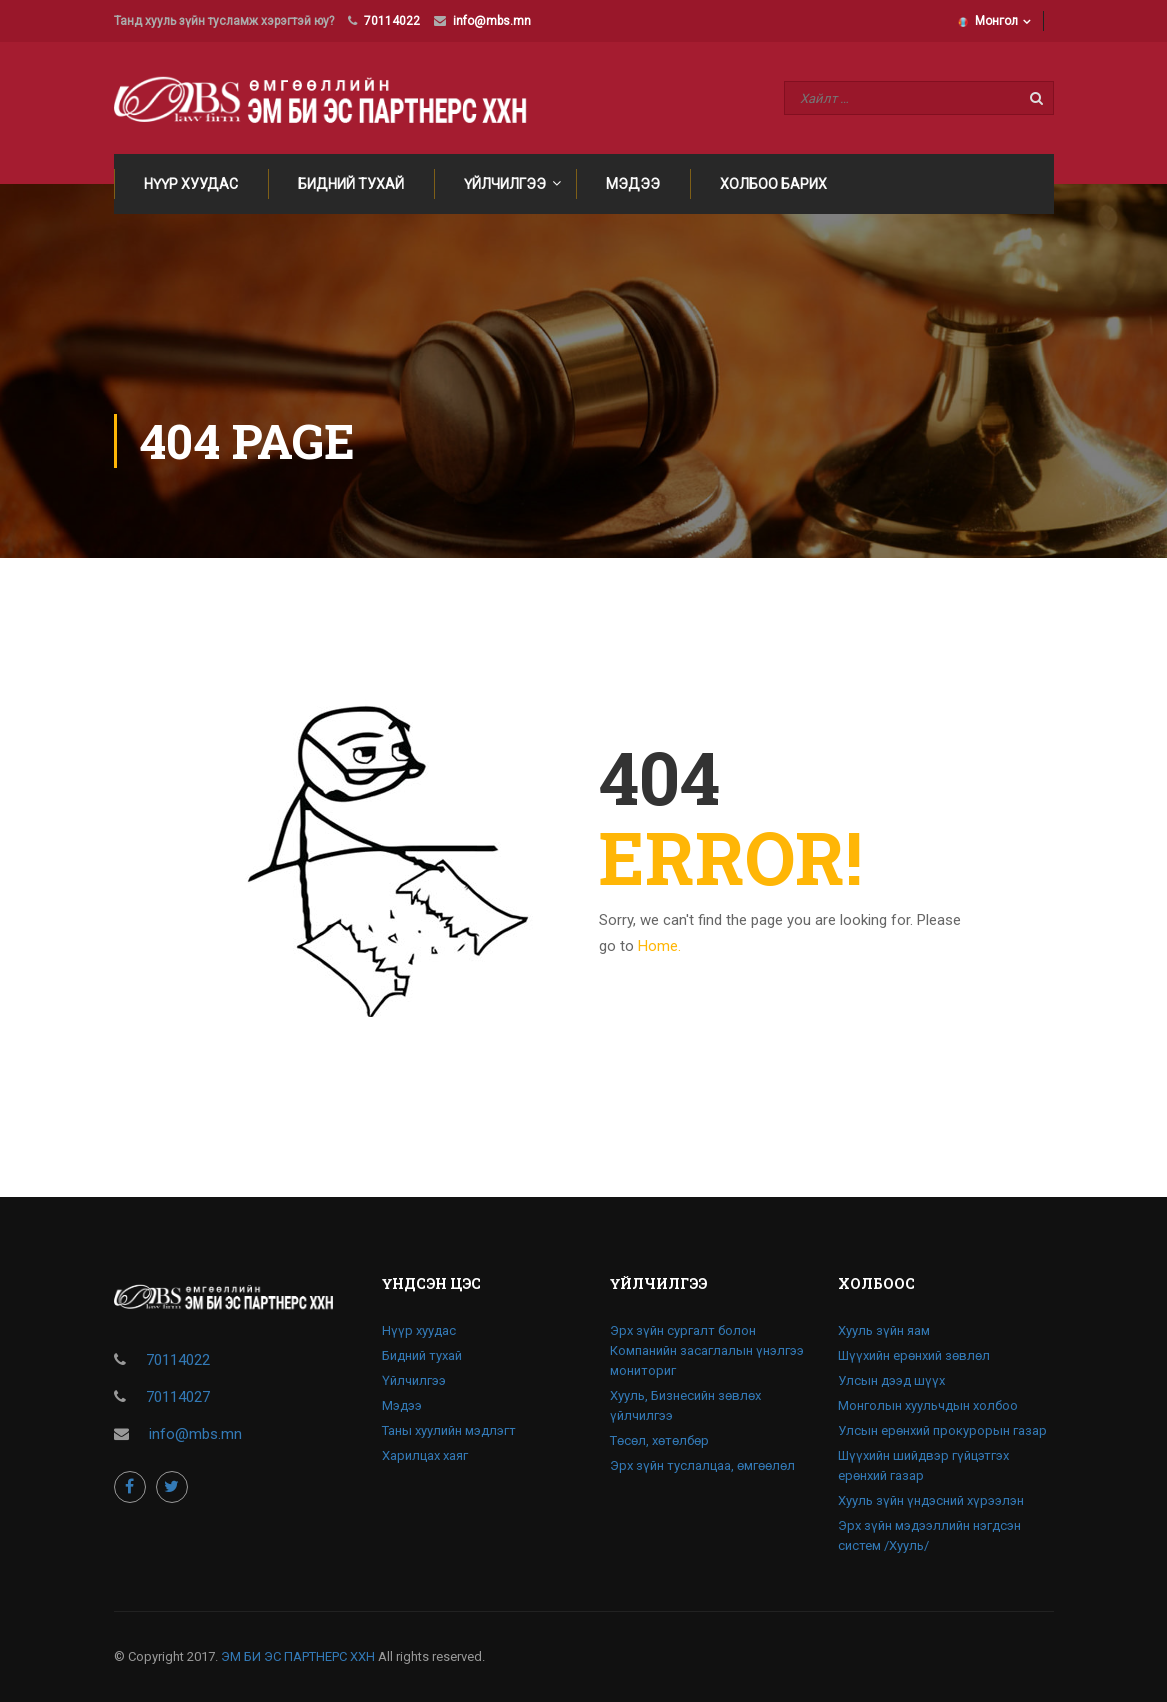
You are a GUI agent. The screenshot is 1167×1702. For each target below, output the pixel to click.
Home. (659, 946)
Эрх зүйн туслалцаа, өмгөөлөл (702, 1465)
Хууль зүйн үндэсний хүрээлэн (931, 1500)
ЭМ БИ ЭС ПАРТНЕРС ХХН (298, 1656)
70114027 (178, 1397)
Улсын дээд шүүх (891, 1380)
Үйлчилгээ (505, 184)
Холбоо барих (773, 184)
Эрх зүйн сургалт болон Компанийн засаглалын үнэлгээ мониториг (707, 1350)
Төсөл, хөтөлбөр (659, 1440)
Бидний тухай (351, 184)
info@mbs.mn (492, 21)
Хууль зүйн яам (884, 1330)
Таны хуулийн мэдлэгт (449, 1430)
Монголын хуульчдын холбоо (928, 1405)
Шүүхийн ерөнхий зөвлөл (914, 1355)
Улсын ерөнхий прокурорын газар (942, 1430)
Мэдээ (633, 184)
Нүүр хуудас (191, 184)
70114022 (392, 21)
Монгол (988, 21)
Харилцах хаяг (425, 1455)
